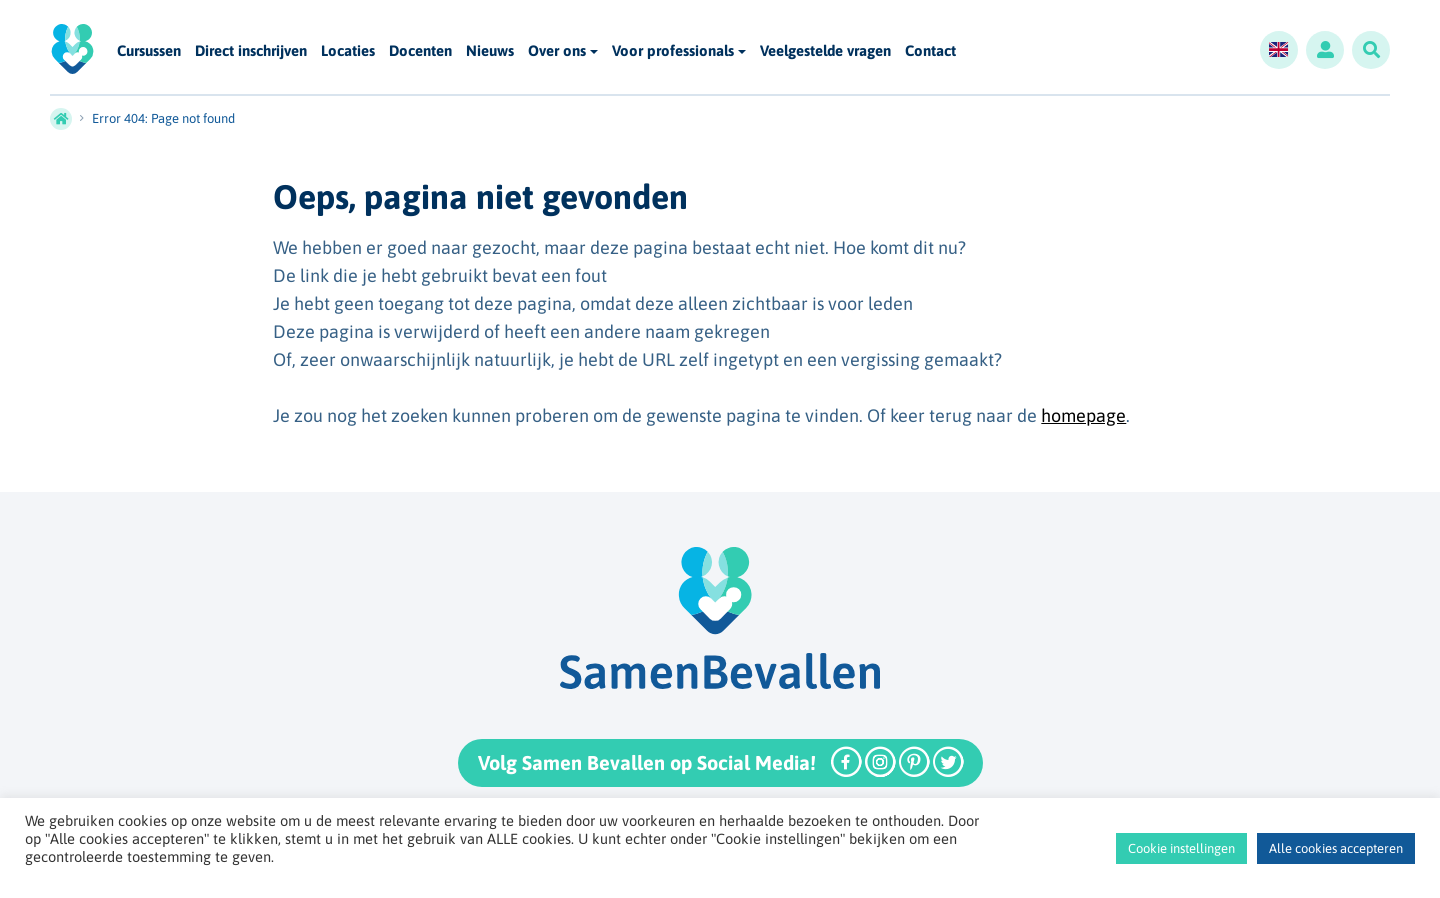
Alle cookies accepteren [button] (1336, 848)
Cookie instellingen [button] (1181, 848)
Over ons (557, 50)
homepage (1083, 415)
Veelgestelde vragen (825, 51)
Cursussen (149, 51)
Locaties (348, 51)
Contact (930, 51)
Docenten (420, 51)
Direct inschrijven (251, 51)
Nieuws (490, 51)
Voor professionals (673, 50)
